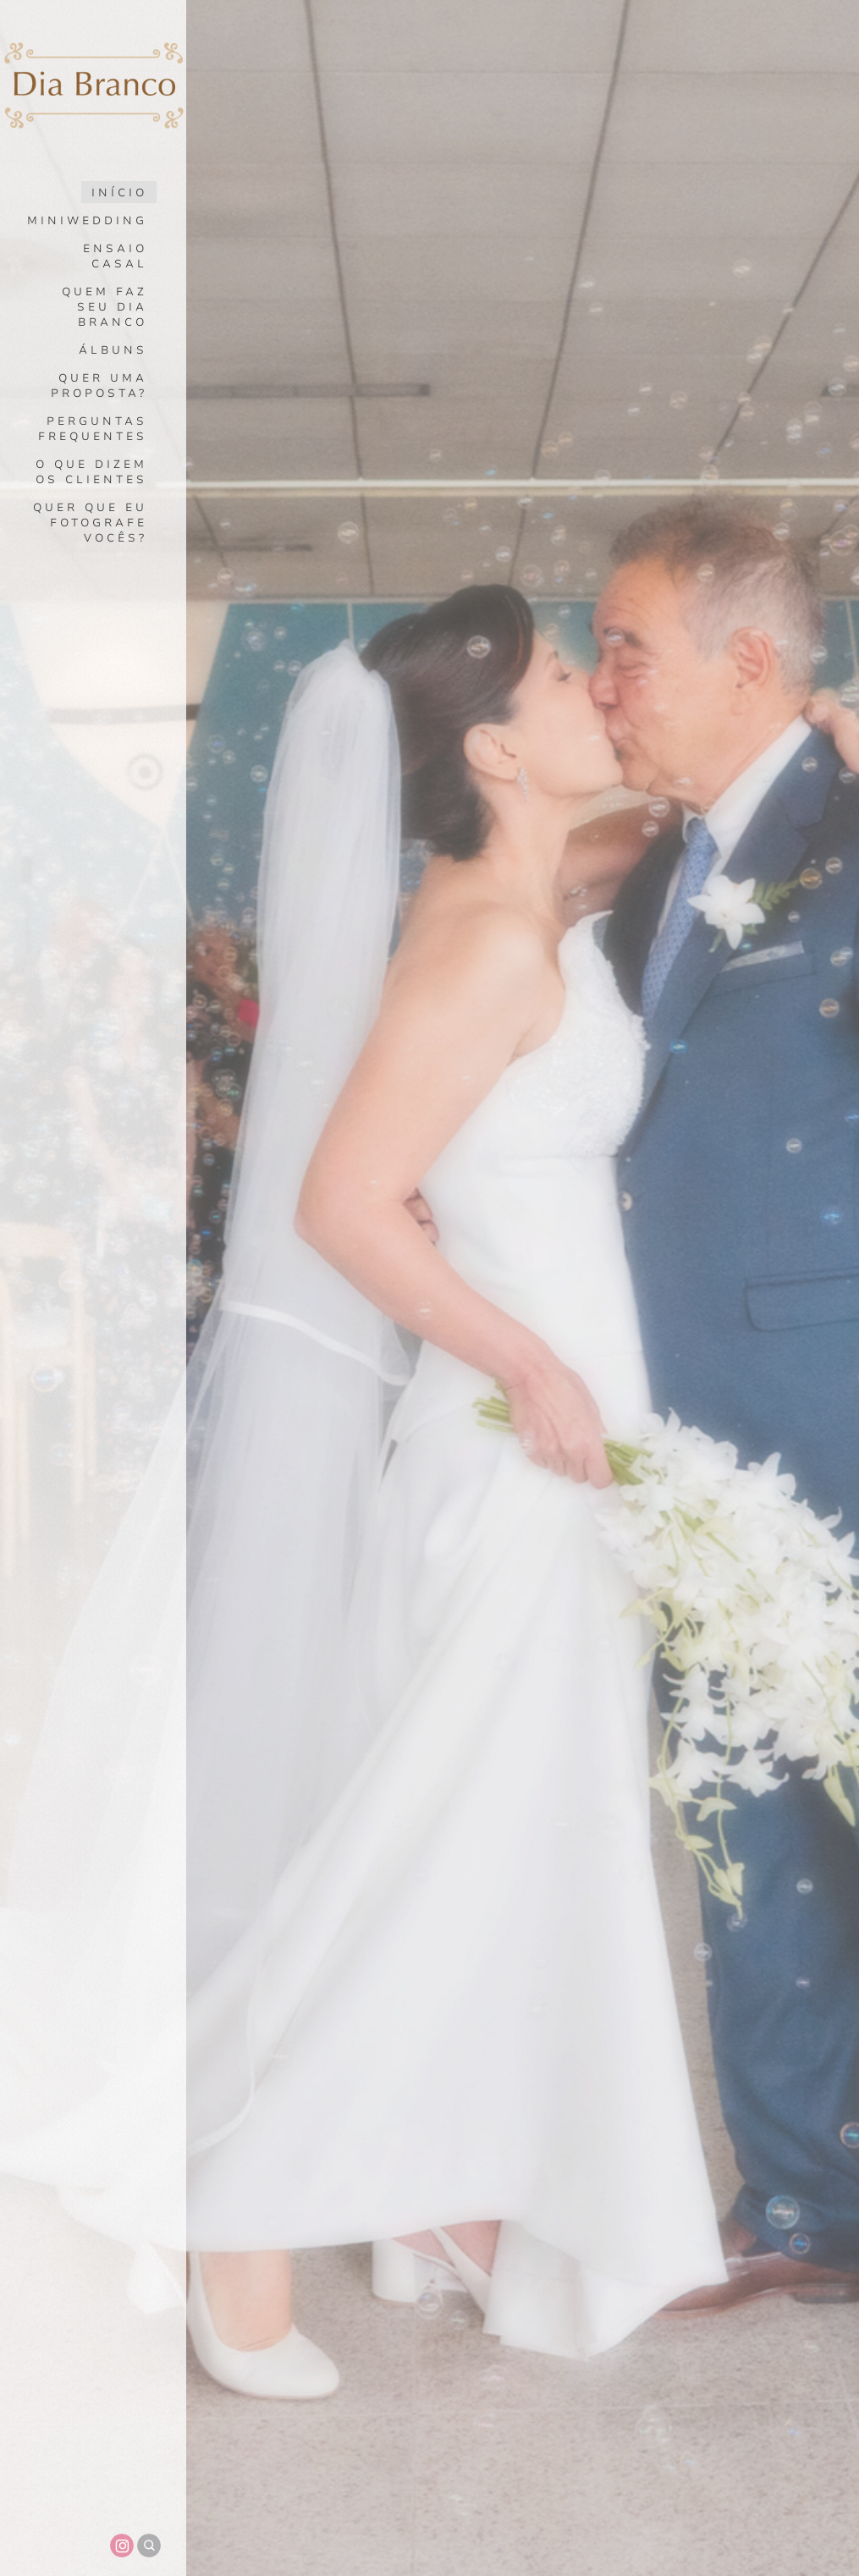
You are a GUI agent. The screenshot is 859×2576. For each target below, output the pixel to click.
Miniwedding (87, 220)
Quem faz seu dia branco (104, 307)
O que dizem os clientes (91, 472)
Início (119, 193)
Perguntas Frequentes (92, 429)
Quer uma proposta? (99, 386)
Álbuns (113, 350)
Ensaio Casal (115, 256)
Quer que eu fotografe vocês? (90, 523)
